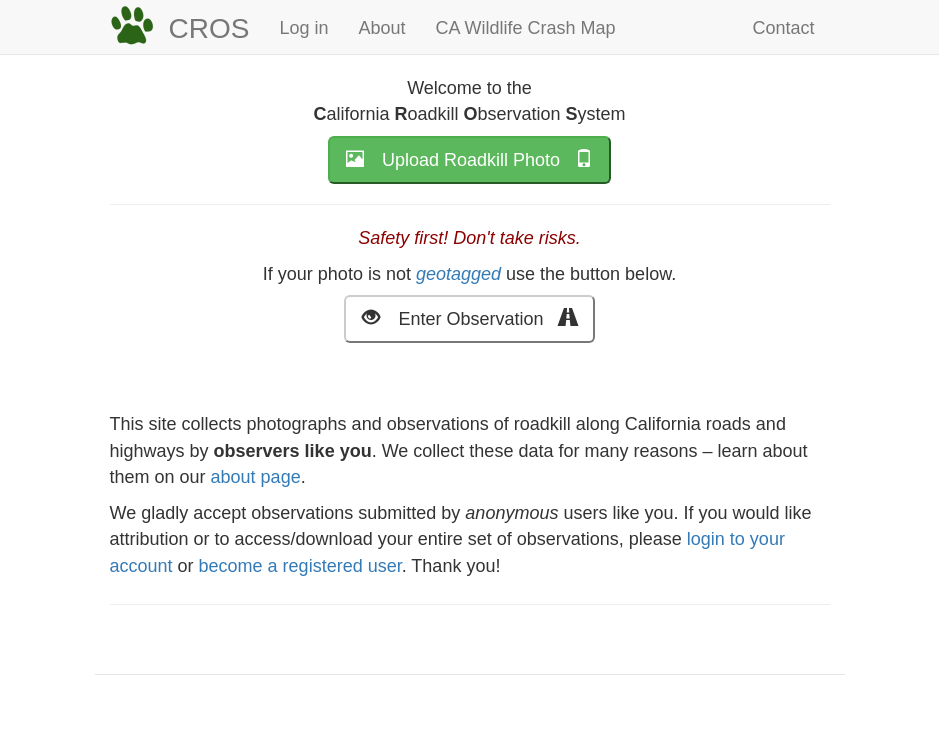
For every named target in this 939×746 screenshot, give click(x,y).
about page (256, 477)
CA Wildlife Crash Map (526, 28)
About (381, 28)
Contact (783, 28)
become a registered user (300, 566)
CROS (209, 28)
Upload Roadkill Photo (469, 158)
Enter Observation (469, 317)
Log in (303, 28)
